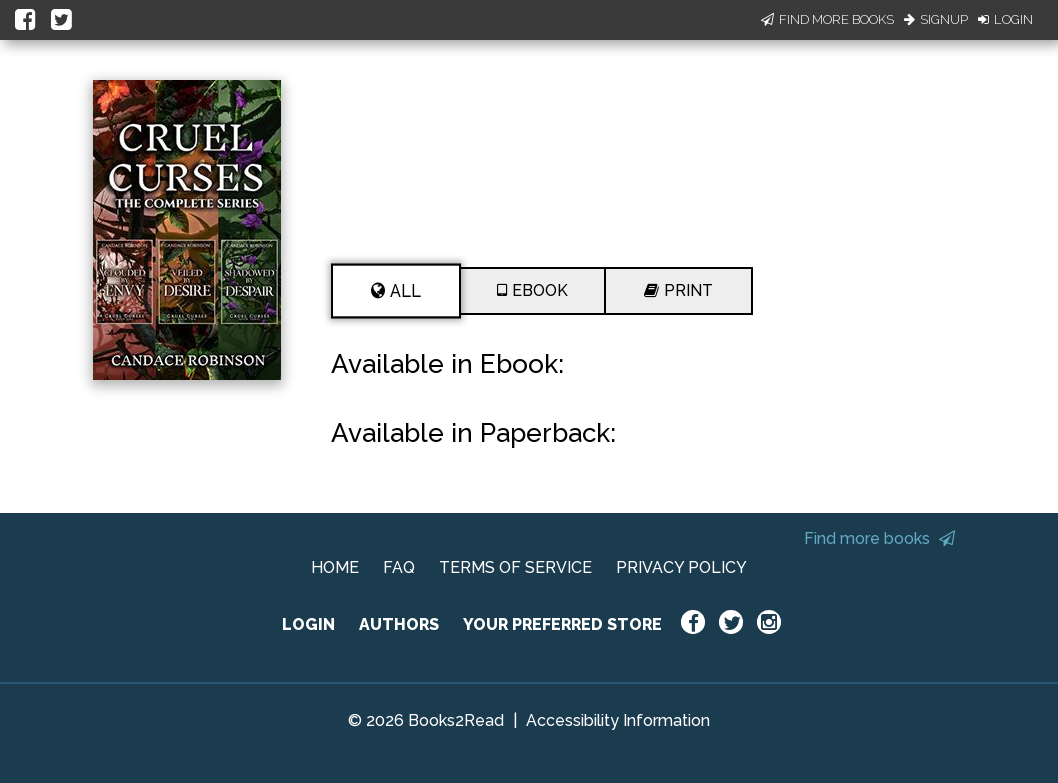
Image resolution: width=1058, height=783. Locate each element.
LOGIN (308, 624)
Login (1005, 19)
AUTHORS (399, 624)
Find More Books (827, 19)
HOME (335, 567)
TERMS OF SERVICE (515, 567)
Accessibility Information (618, 720)
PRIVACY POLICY (681, 567)
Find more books (879, 538)
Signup (936, 19)
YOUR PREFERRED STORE (562, 624)
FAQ (399, 567)
